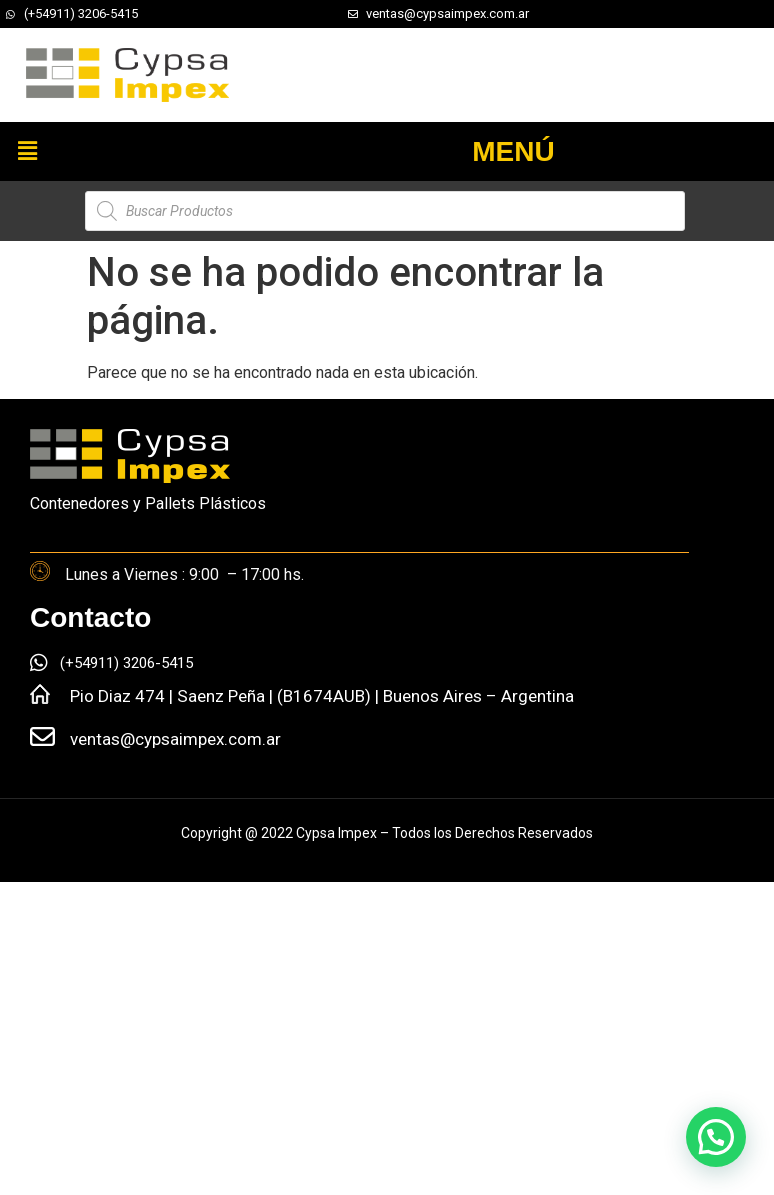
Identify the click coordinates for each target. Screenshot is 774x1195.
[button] (27, 151)
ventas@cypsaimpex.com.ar (175, 739)
